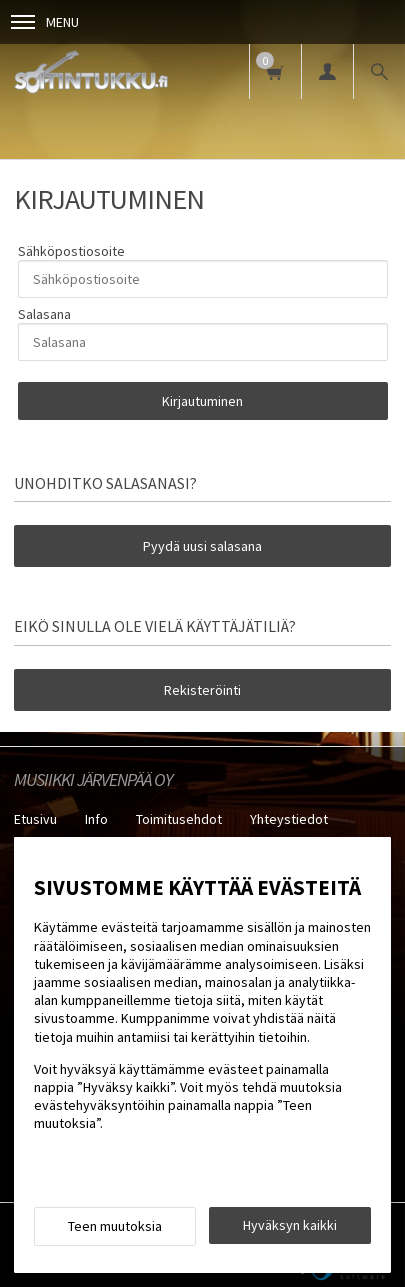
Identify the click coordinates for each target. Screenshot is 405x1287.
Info (96, 819)
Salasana (44, 314)
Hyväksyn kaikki (290, 1225)
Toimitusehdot (179, 819)
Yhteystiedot (289, 819)
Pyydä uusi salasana (202, 546)
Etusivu (35, 819)
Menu (45, 22)
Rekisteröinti (202, 690)
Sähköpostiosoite (71, 251)
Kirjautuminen (202, 401)
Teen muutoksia (115, 1226)
